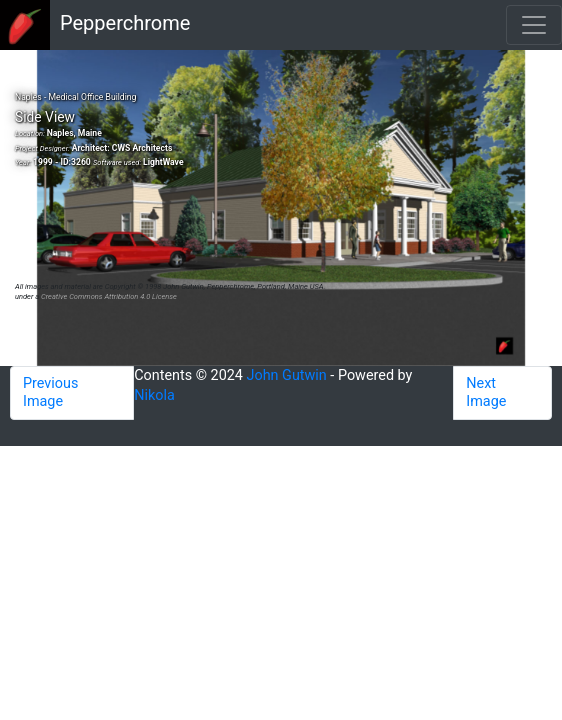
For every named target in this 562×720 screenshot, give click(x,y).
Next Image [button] (486, 392)
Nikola (154, 395)
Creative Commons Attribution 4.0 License (109, 296)
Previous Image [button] (50, 392)
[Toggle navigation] (534, 25)
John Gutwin (286, 375)
